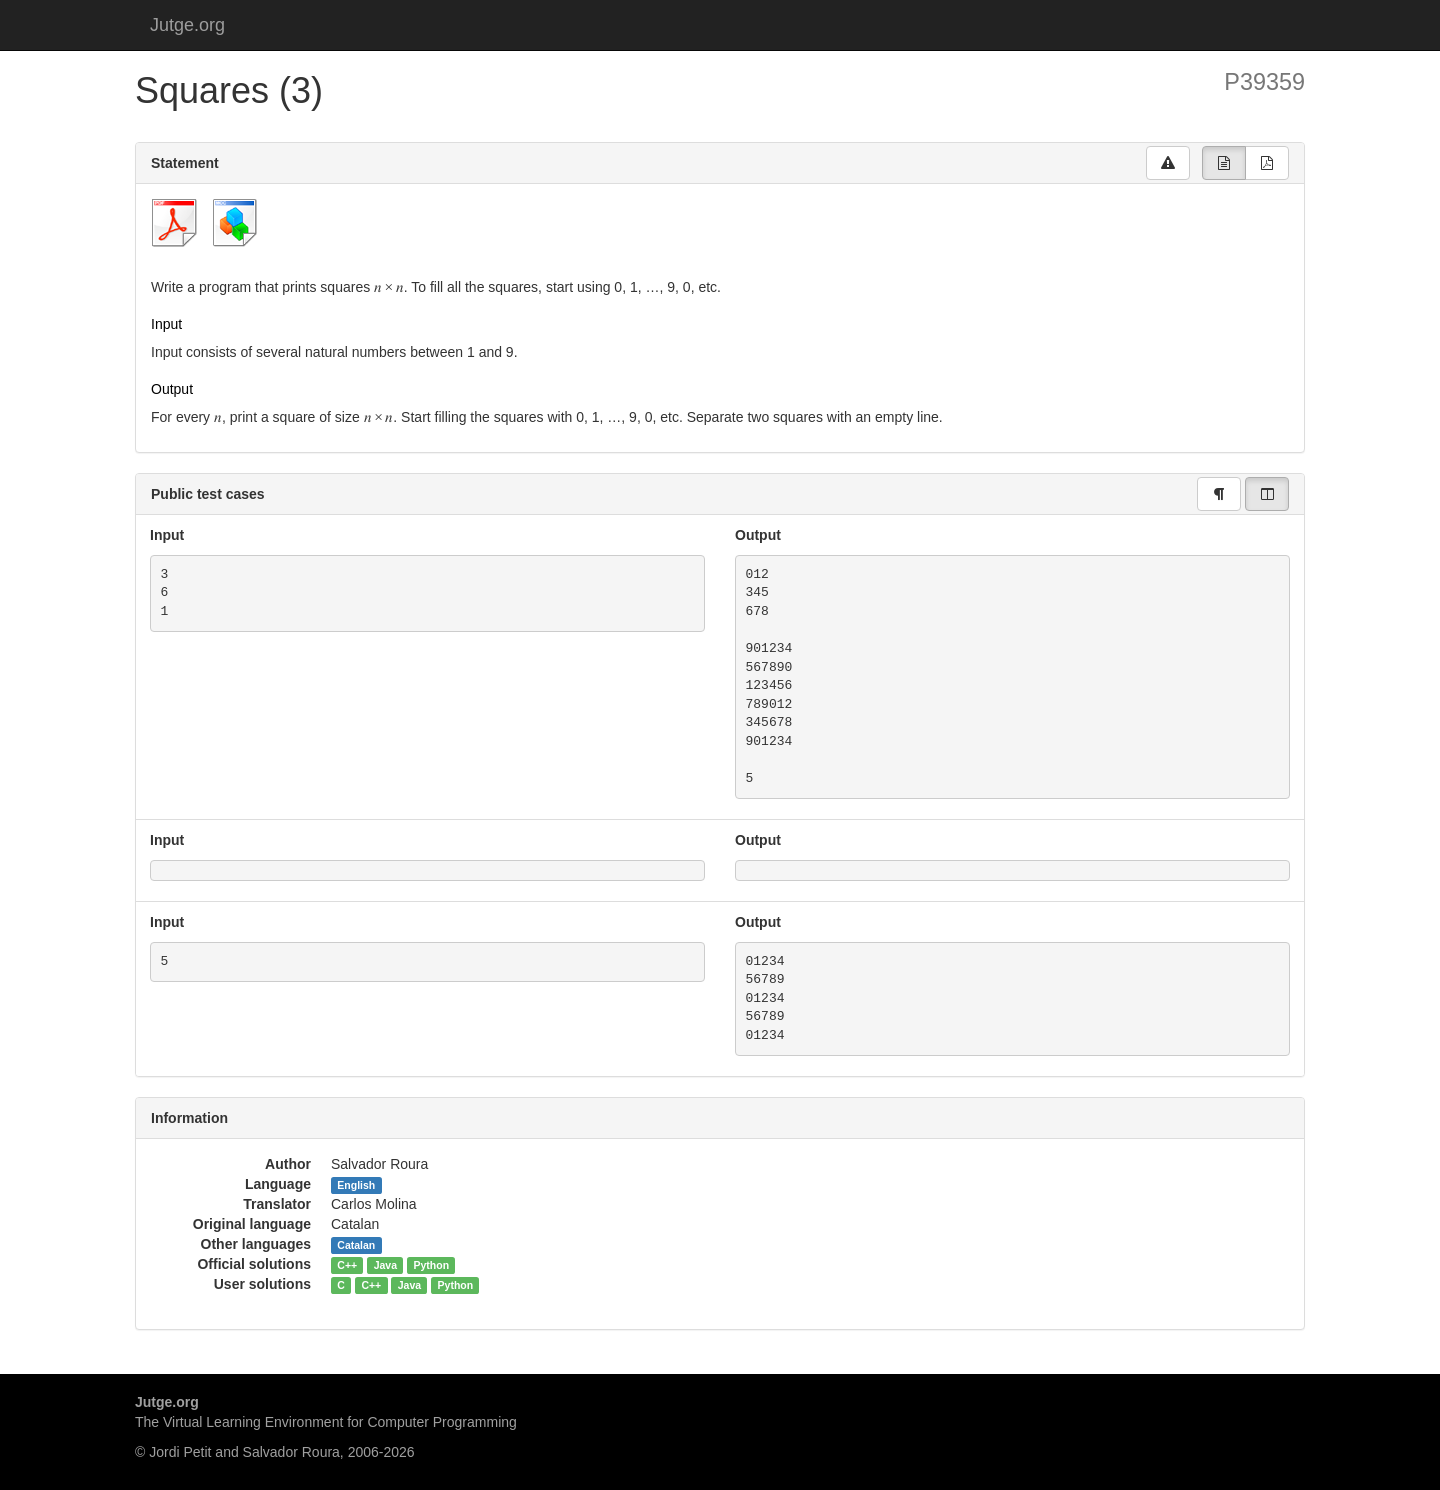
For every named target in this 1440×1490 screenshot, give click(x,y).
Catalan (356, 1245)
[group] (1224, 163)
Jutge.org (187, 25)
